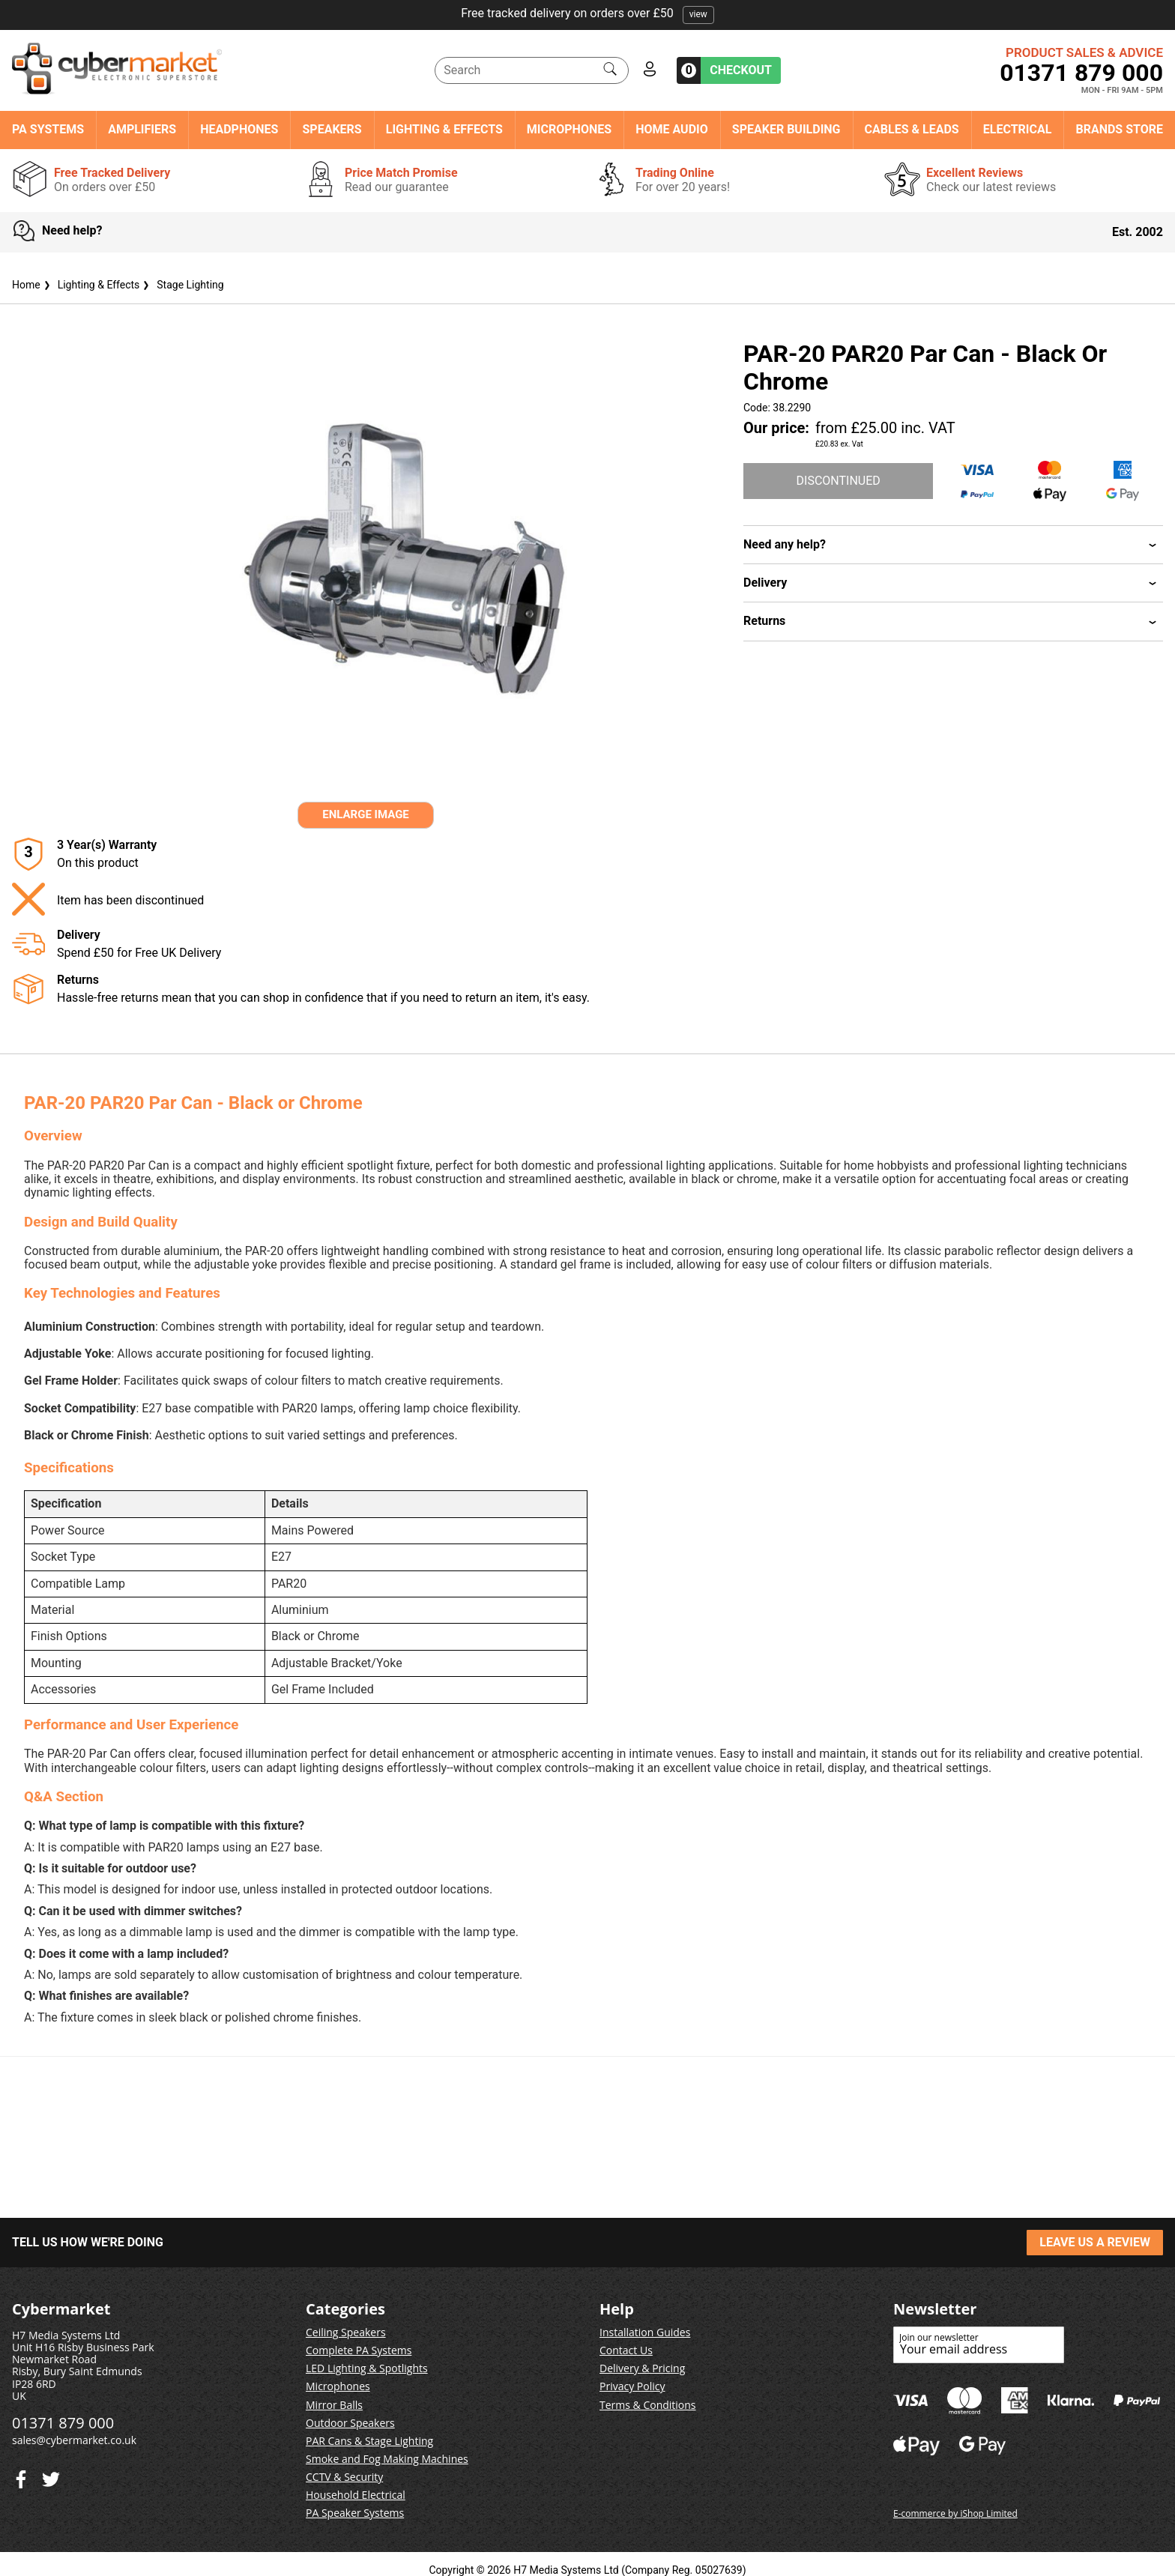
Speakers (331, 129)
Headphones (239, 129)
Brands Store (1119, 129)
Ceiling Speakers (346, 2332)
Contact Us (626, 2350)
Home (26, 285)
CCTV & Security (344, 2477)
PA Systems (48, 129)
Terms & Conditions (647, 2405)
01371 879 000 (1081, 72)
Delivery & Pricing (642, 2368)
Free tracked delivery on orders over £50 (587, 13)
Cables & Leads (912, 129)
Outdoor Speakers (350, 2423)
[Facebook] (51, 2476)
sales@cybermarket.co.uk (74, 2440)
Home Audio (671, 129)
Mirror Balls (334, 2405)
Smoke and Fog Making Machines (387, 2459)
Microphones (569, 129)
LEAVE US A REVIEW (1094, 2242)
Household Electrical (355, 2495)
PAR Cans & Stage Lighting (369, 2441)
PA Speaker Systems (355, 2513)
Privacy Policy (632, 2386)
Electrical (1017, 129)
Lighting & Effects (444, 129)
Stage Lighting (181, 285)
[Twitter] (21, 2476)
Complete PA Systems (358, 2350)
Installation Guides (644, 2332)
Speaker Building (786, 129)
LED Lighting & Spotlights (367, 2368)
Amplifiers (142, 129)
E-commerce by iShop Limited (955, 2513)
